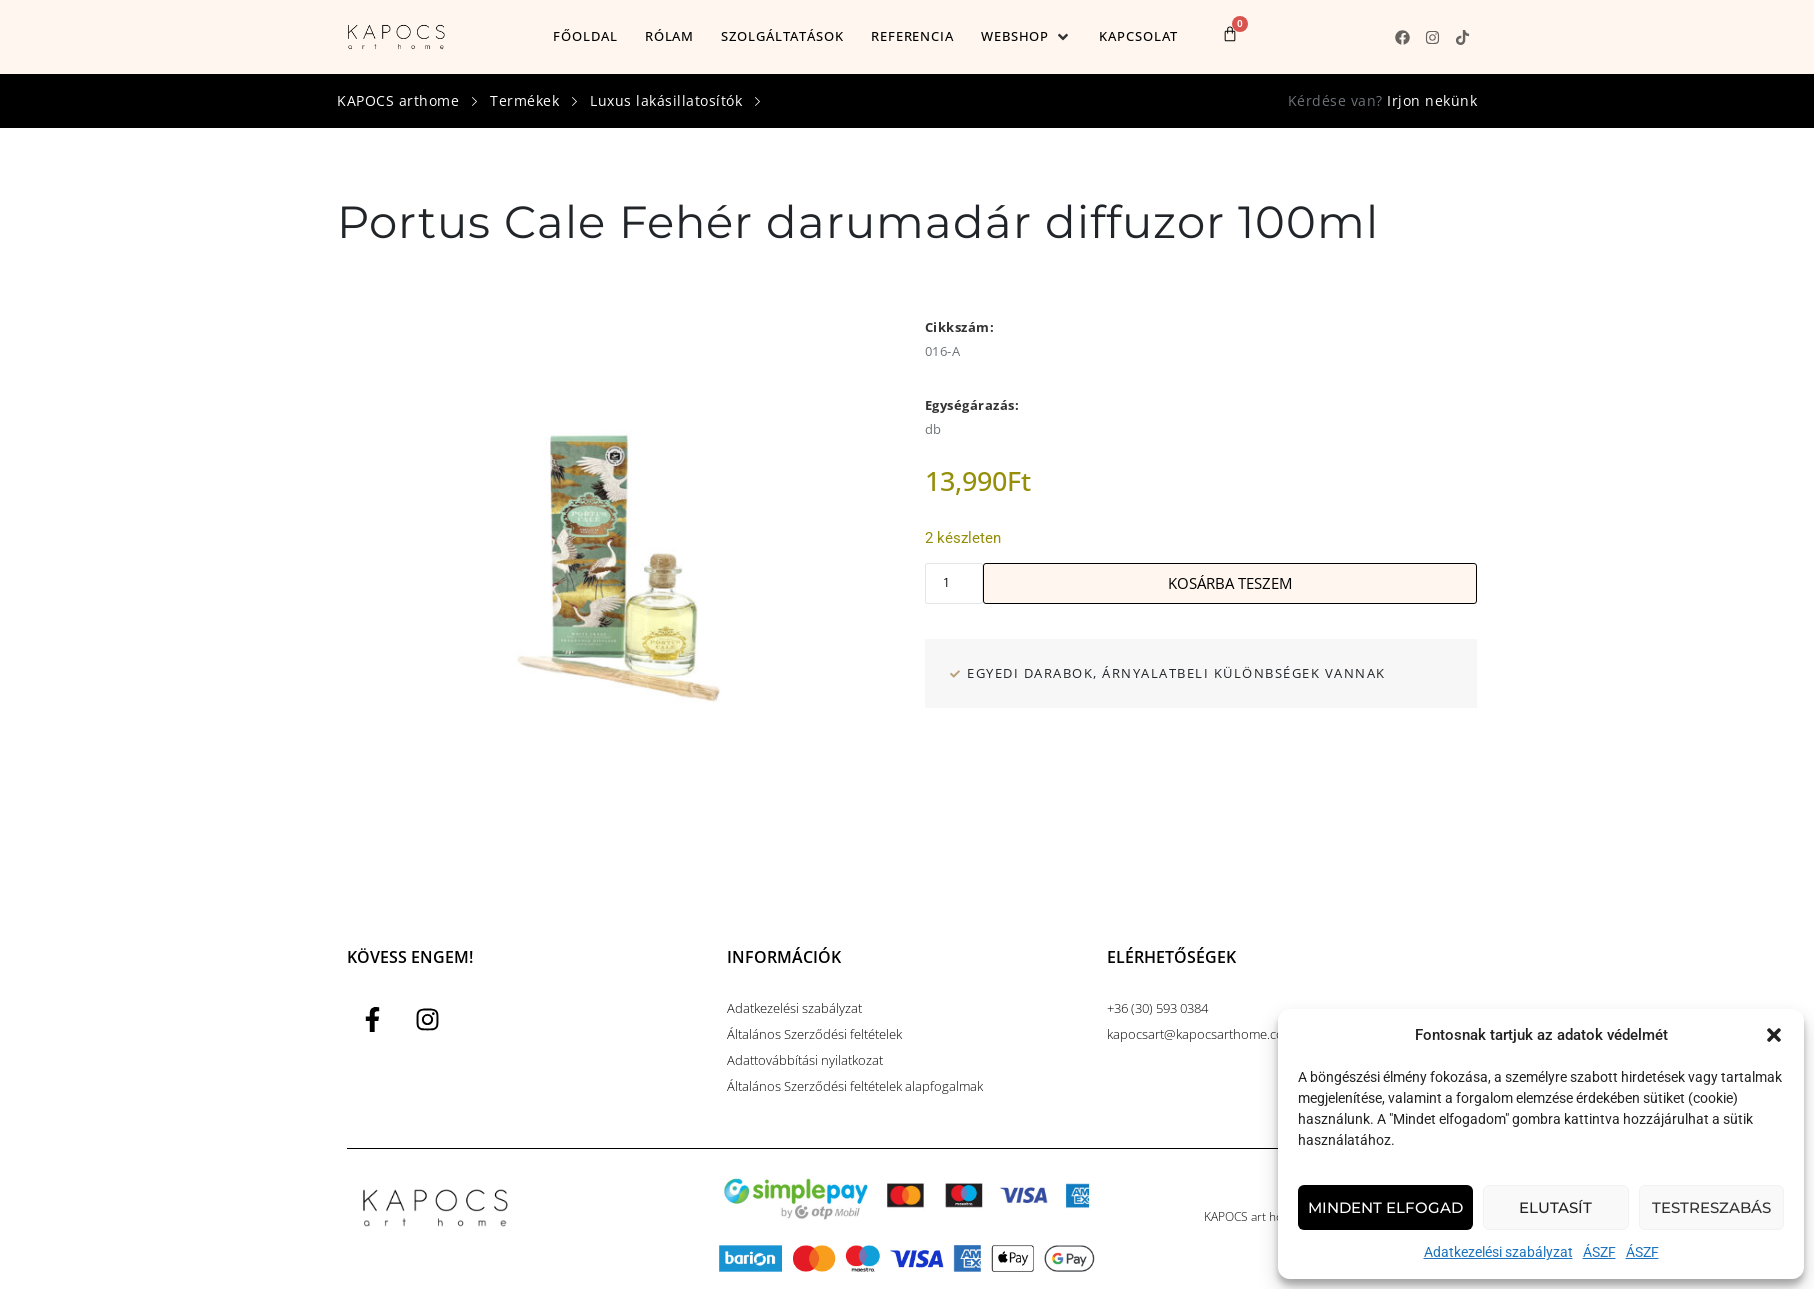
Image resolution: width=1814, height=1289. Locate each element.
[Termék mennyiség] (954, 583)
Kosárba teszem (1230, 583)
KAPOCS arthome (398, 100)
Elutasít (1555, 1207)
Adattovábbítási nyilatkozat (805, 1060)
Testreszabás (1711, 1207)
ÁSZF (1599, 1252)
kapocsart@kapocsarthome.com (1201, 1034)
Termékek (524, 100)
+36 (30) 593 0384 (1157, 1008)
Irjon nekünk (1432, 100)
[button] (1774, 1035)
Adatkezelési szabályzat (1498, 1252)
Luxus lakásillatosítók (666, 100)
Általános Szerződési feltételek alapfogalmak (855, 1086)
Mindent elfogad (1385, 1207)
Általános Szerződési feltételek (814, 1034)
